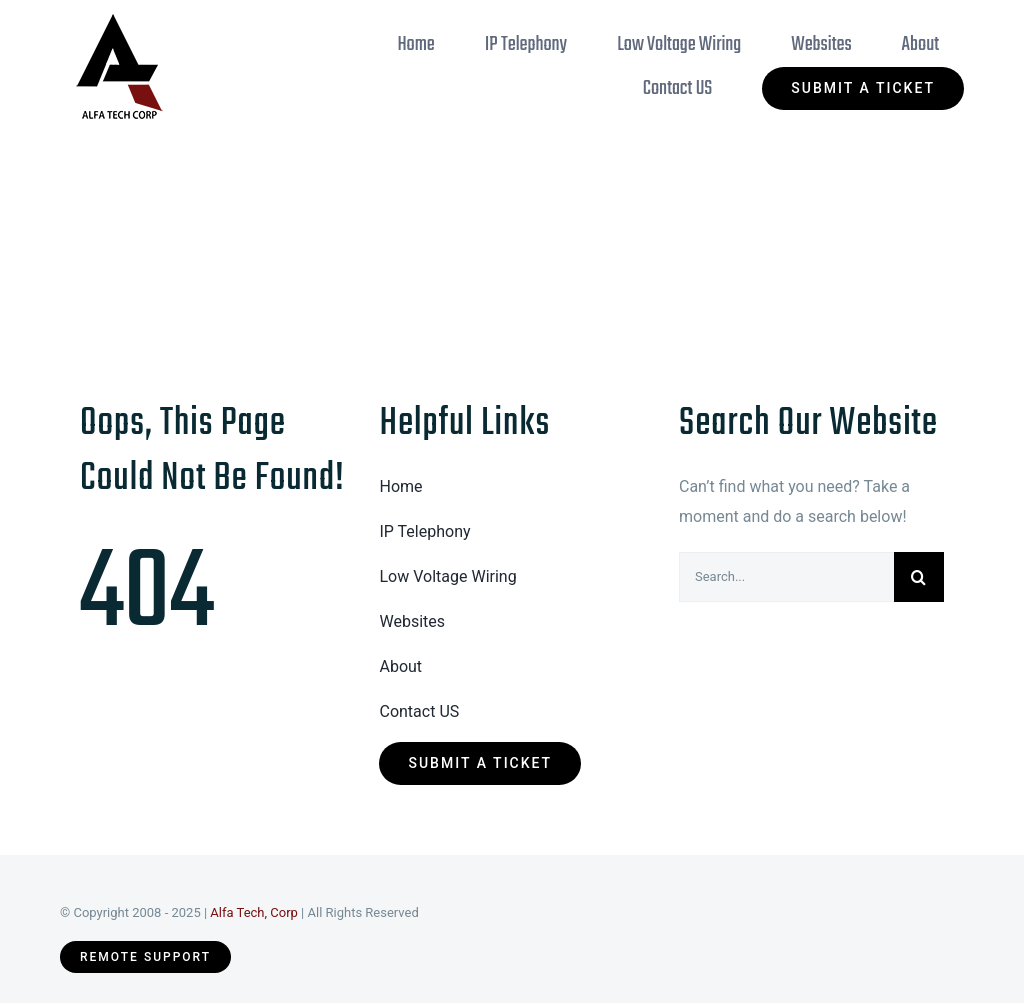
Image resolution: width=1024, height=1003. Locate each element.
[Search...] (786, 577)
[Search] (919, 577)
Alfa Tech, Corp (254, 912)
